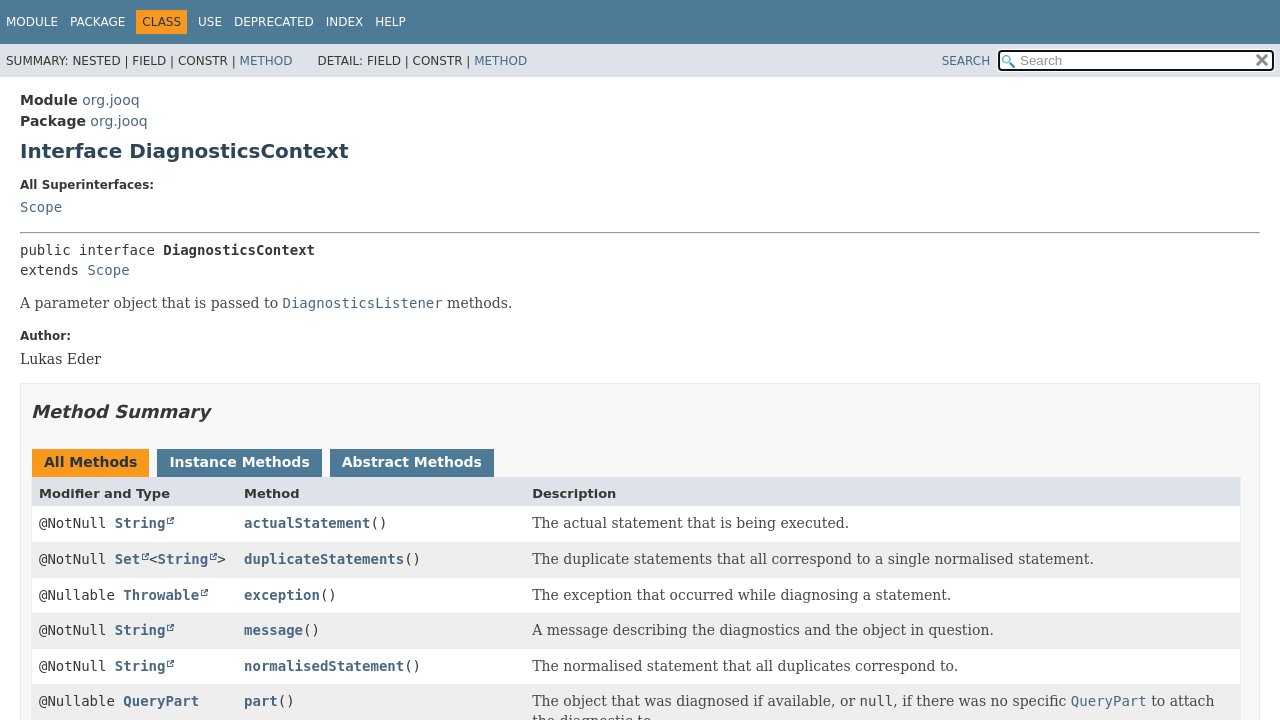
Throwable (161, 595)
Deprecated (274, 22)
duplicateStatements (324, 559)
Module (32, 22)
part (261, 701)
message (273, 630)
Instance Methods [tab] (239, 462)
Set (127, 559)
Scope (41, 207)
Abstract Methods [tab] (412, 462)
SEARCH (966, 61)
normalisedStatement (324, 666)
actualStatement (307, 523)
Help (390, 22)
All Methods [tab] (90, 462)
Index (345, 22)
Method (266, 61)
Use (210, 22)
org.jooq (110, 100)
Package (97, 22)
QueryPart (161, 701)
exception (282, 595)
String (140, 523)
